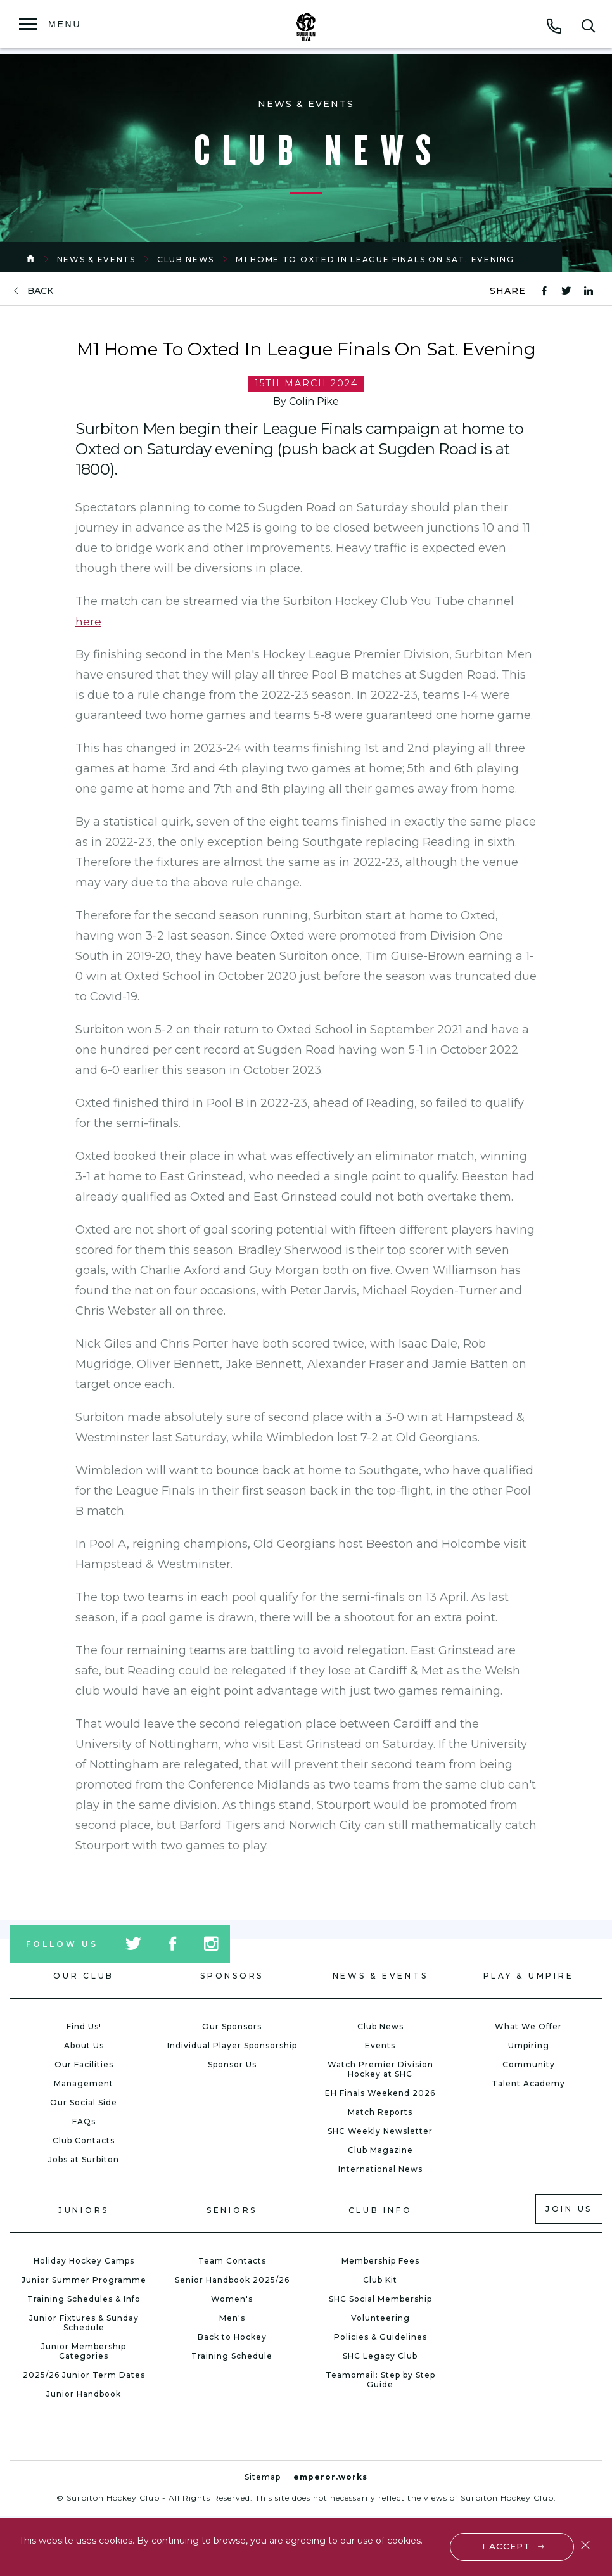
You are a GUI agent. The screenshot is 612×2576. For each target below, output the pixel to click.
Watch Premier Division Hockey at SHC (380, 2069)
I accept (507, 2545)
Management (83, 2083)
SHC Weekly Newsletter (380, 2131)
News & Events (96, 259)
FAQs (84, 2121)
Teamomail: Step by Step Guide (380, 2379)
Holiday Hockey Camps (84, 2261)
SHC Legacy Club (380, 2356)
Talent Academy (528, 2083)
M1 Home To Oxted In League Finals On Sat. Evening (375, 259)
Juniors (83, 2210)
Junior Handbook (83, 2394)
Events (380, 2045)
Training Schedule (231, 2356)
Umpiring (528, 2045)
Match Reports (380, 2112)
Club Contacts (84, 2140)
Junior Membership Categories (83, 2351)
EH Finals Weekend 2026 (380, 2093)
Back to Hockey (232, 2337)
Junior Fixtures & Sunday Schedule (84, 2322)
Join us (568, 2209)
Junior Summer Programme (84, 2280)
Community (528, 2064)
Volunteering (380, 2318)
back (40, 291)
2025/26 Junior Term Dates (84, 2375)
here (88, 621)
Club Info (380, 2210)
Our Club (83, 1975)
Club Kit (380, 2280)
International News (380, 2169)
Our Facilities (83, 2064)
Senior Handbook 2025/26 (232, 2280)
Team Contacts (232, 2261)
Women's (232, 2299)
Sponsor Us (232, 2064)
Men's (232, 2318)
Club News (185, 259)
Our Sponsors (232, 2026)
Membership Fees (380, 2261)
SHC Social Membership (380, 2299)
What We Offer (528, 2026)
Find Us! (84, 2026)
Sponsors (232, 1975)
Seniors (232, 2210)
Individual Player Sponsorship (232, 2045)
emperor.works (330, 2477)
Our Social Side (83, 2102)
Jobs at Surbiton (83, 2159)
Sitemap (263, 2477)
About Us (84, 2045)
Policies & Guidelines (380, 2337)
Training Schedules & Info (84, 2299)
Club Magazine (380, 2150)
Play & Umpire (528, 1975)
